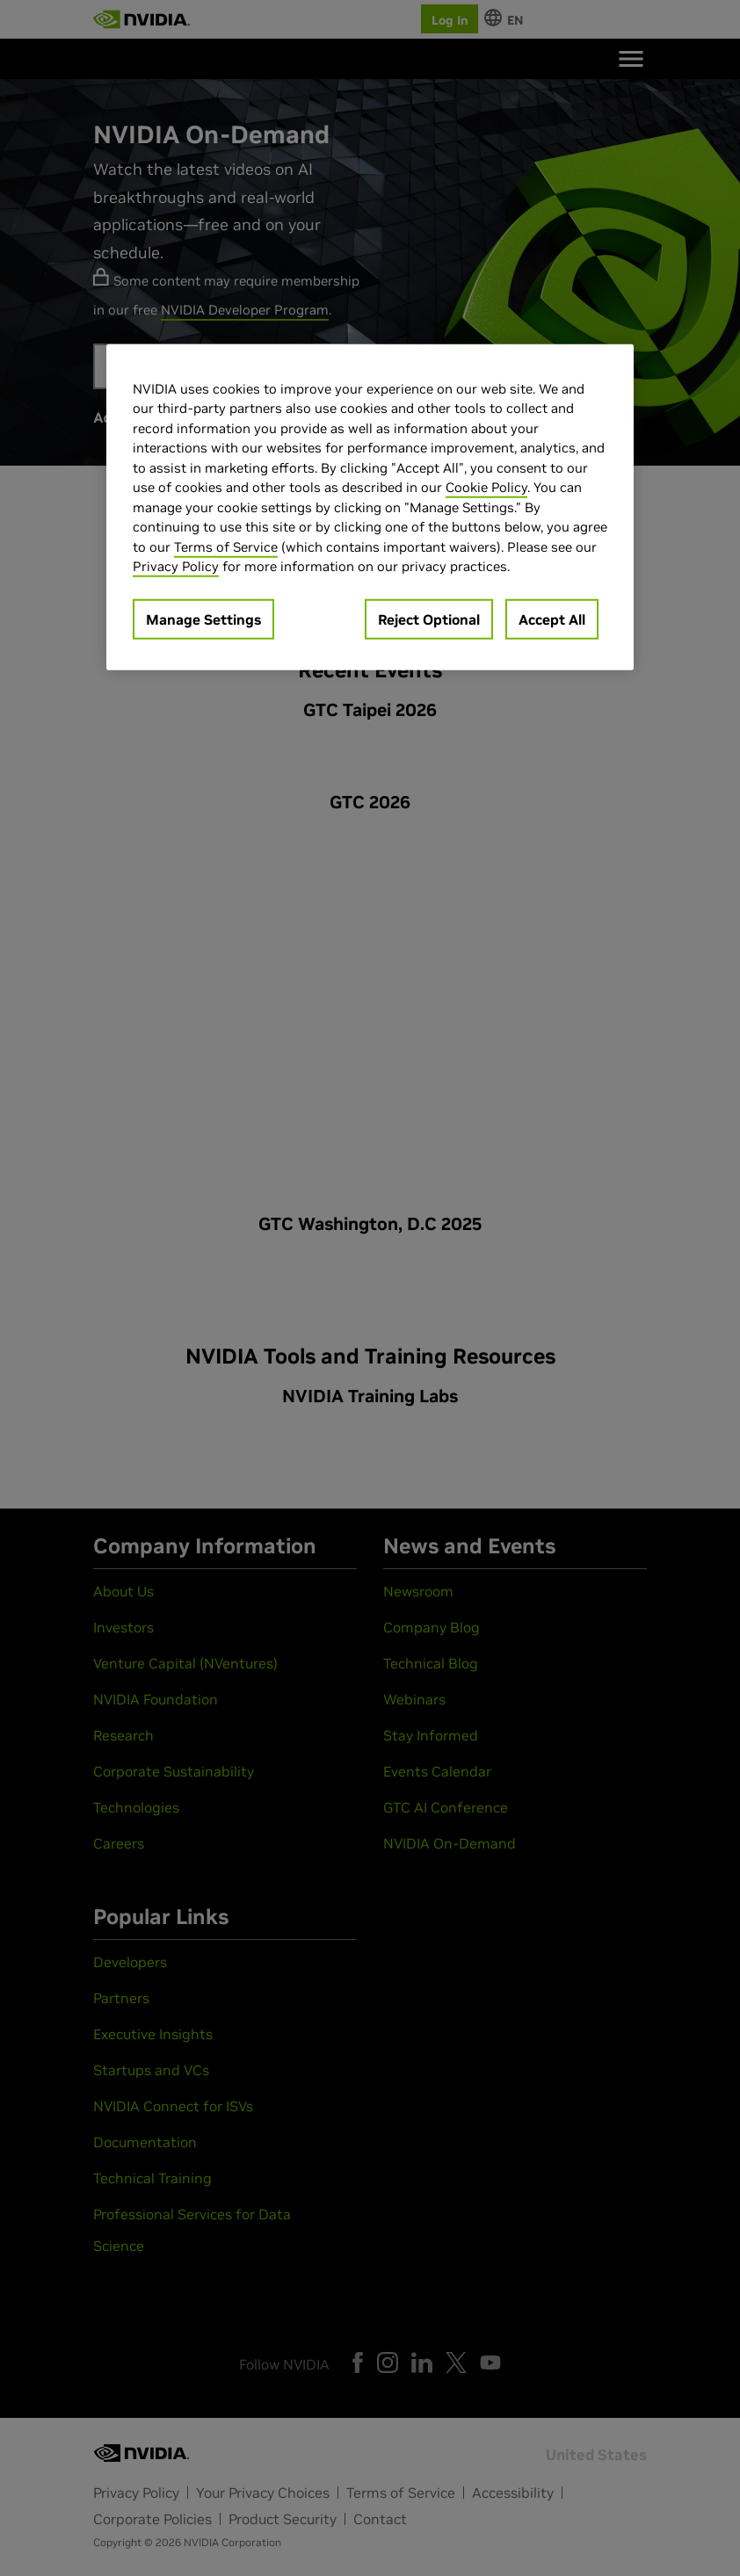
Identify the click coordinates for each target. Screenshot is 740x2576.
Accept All (552, 619)
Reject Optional (429, 619)
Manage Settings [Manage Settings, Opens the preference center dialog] (203, 619)
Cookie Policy (486, 487)
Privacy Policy (176, 566)
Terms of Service (226, 547)
